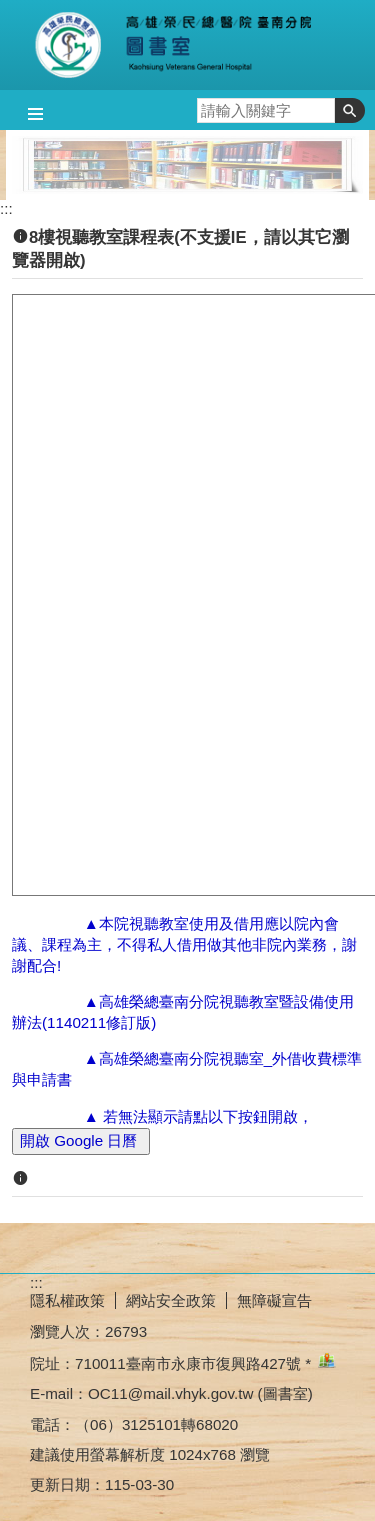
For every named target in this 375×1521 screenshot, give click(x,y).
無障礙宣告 (274, 1300)
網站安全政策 (171, 1300)
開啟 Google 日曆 (81, 1140)
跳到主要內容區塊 (10, 10)
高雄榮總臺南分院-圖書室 (188, 45)
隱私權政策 (67, 1300)
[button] (350, 110)
